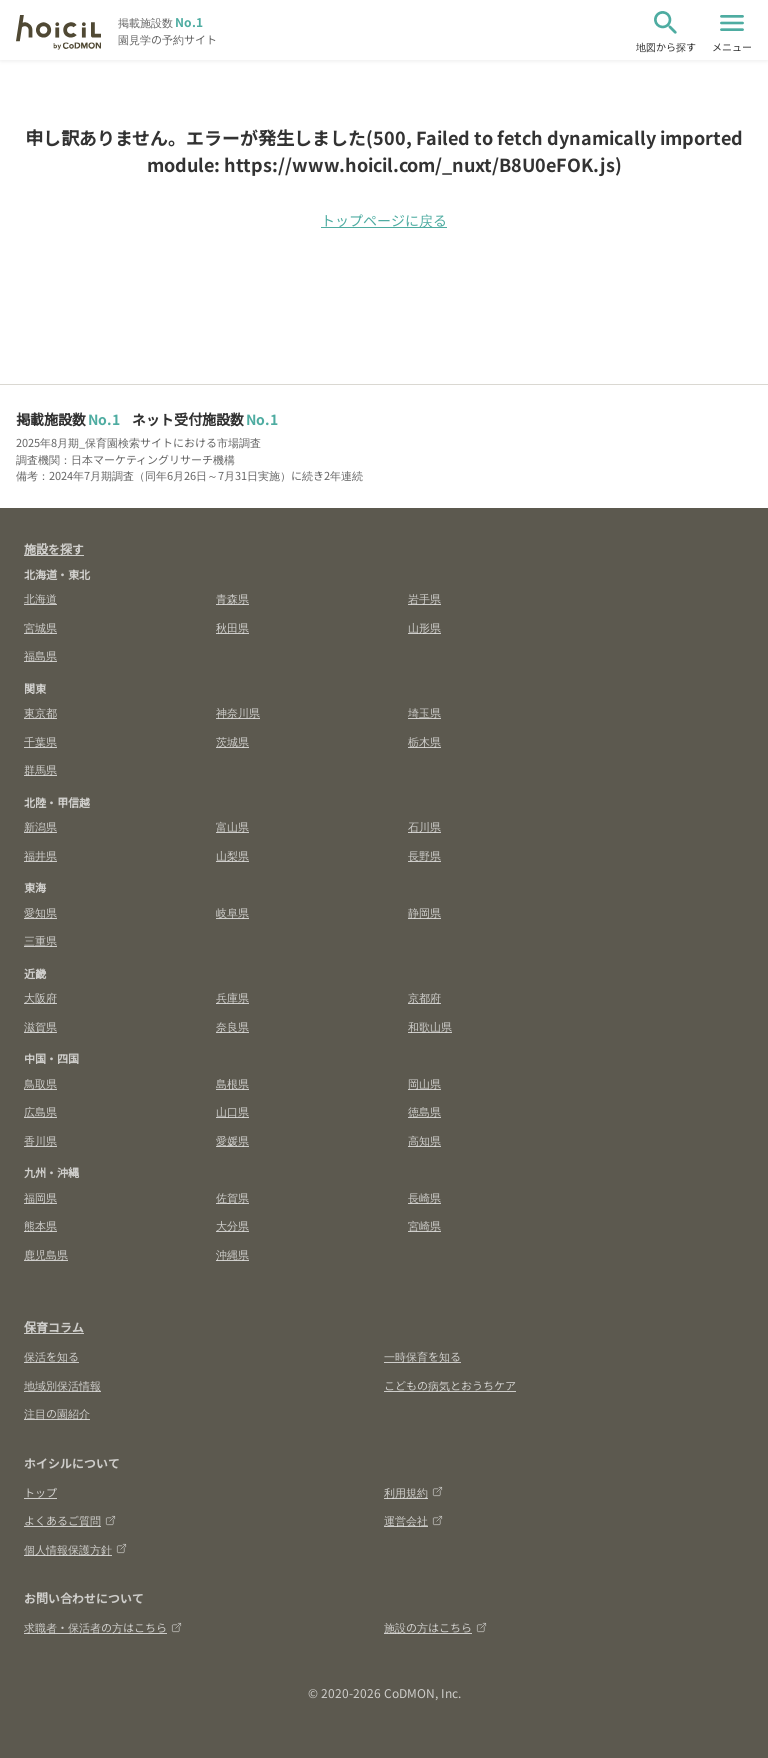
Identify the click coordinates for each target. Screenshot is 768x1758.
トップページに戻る (384, 220)
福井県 (40, 855)
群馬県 (40, 769)
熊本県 (40, 1225)
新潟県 (40, 826)
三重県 (40, 940)
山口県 (232, 1111)
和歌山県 (430, 1026)
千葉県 (40, 741)
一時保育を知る (422, 1356)
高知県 (424, 1140)
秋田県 (232, 627)
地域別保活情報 (62, 1385)
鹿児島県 (46, 1254)
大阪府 (40, 997)
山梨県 (232, 855)
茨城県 (232, 741)
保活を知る (51, 1356)
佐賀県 (232, 1197)
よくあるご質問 (70, 1520)
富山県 (232, 826)
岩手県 (424, 598)
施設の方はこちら (435, 1627)
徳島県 (424, 1111)
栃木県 (424, 741)
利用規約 (413, 1492)
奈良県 (232, 1026)
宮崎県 (424, 1225)
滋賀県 (40, 1026)
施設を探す (54, 548)
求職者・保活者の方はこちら (103, 1627)
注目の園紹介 (57, 1413)
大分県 (232, 1225)
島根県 (232, 1083)
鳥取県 (40, 1083)
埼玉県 (424, 712)
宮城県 (40, 627)
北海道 (40, 598)
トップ (40, 1492)
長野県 (424, 855)
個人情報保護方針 (75, 1549)
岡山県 (424, 1083)
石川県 (424, 826)
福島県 (40, 655)
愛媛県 (232, 1140)
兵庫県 (232, 997)
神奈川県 (238, 712)
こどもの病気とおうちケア (450, 1385)
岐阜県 (232, 912)
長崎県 (424, 1197)
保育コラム (54, 1326)
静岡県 (424, 912)
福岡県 (40, 1197)
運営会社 (413, 1520)
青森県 (232, 598)
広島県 (40, 1111)
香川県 (40, 1140)
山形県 (424, 627)
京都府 (424, 997)
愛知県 (40, 912)
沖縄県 (232, 1254)
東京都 (40, 712)
